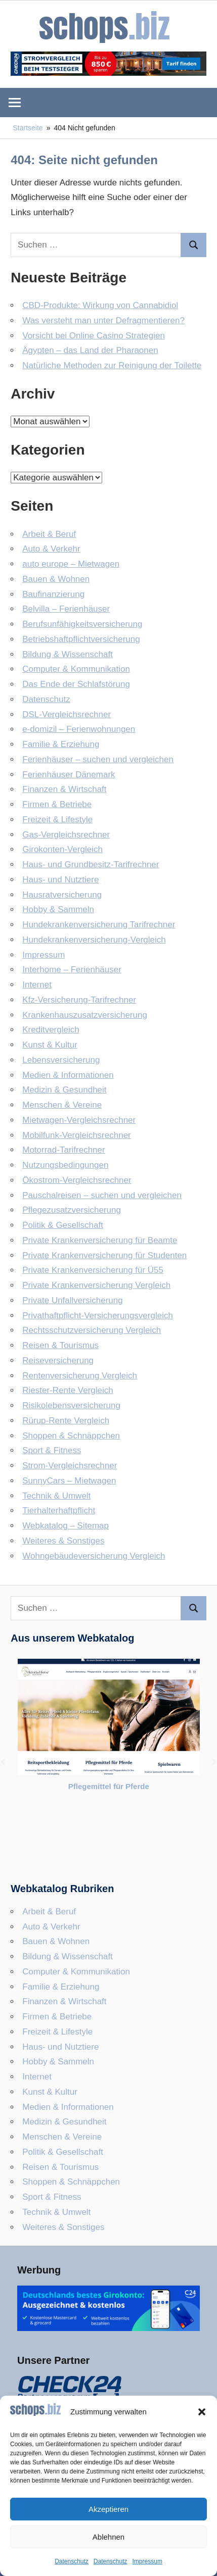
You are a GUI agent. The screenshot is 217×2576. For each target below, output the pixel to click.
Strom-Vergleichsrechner (69, 1465)
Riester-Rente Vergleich (67, 1390)
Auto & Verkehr (51, 549)
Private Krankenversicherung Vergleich (96, 1285)
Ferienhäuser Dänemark (68, 774)
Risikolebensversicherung (71, 1405)
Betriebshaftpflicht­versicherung (81, 639)
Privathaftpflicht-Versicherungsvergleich (97, 1315)
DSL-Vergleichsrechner (66, 714)
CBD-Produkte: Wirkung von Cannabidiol (100, 305)
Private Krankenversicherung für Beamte (99, 1240)
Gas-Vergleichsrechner (66, 834)
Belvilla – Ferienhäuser (66, 609)
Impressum (147, 2561)
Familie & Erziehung (60, 744)
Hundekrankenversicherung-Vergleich (94, 940)
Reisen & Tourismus (60, 1345)
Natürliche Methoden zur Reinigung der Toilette (111, 365)
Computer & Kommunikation (76, 669)
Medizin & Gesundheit (64, 1090)
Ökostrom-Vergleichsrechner (76, 1180)
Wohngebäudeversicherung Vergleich (93, 1556)
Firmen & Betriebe (57, 804)
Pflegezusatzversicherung (71, 1210)
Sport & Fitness (51, 1450)
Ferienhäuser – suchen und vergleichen (97, 759)
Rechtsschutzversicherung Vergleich (91, 1330)
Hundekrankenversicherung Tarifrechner (98, 924)
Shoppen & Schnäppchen (71, 1436)
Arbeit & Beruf (49, 534)
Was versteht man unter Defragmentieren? (103, 320)
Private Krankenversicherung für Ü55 (92, 1270)
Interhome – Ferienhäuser (71, 969)
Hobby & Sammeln (58, 909)
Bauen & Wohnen (56, 579)
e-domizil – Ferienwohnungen (78, 729)
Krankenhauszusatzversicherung (84, 1015)
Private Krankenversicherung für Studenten (104, 1255)
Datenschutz (72, 2561)
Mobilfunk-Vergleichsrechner (76, 1135)
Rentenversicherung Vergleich (79, 1375)
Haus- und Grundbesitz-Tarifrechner (90, 864)
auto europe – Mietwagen (70, 564)
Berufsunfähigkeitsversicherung (82, 624)
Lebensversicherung (61, 1060)
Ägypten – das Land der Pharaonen (90, 350)
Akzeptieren (108, 2509)
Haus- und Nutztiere (60, 879)
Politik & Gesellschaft (62, 1225)
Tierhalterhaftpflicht (58, 1510)
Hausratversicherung (62, 895)
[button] (202, 2412)
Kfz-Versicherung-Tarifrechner (79, 1000)
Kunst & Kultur (49, 1045)
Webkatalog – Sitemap (65, 1525)
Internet (37, 984)
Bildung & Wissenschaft (67, 654)
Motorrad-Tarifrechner (63, 1150)
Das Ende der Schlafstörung (76, 684)
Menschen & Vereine (62, 1105)
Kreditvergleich (50, 1029)
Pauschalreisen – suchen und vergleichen (102, 1195)
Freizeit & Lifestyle (57, 819)
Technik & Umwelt (56, 1496)
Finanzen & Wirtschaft (64, 789)
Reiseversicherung (58, 1360)
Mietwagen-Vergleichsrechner (79, 1120)
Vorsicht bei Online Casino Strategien (93, 335)
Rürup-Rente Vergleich (65, 1420)
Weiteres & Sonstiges (63, 1541)
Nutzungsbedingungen (65, 1165)
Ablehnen (108, 2537)
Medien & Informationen (68, 1075)
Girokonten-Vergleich (62, 849)
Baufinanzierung (53, 594)
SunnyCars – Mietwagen (69, 1480)
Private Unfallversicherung (72, 1300)
